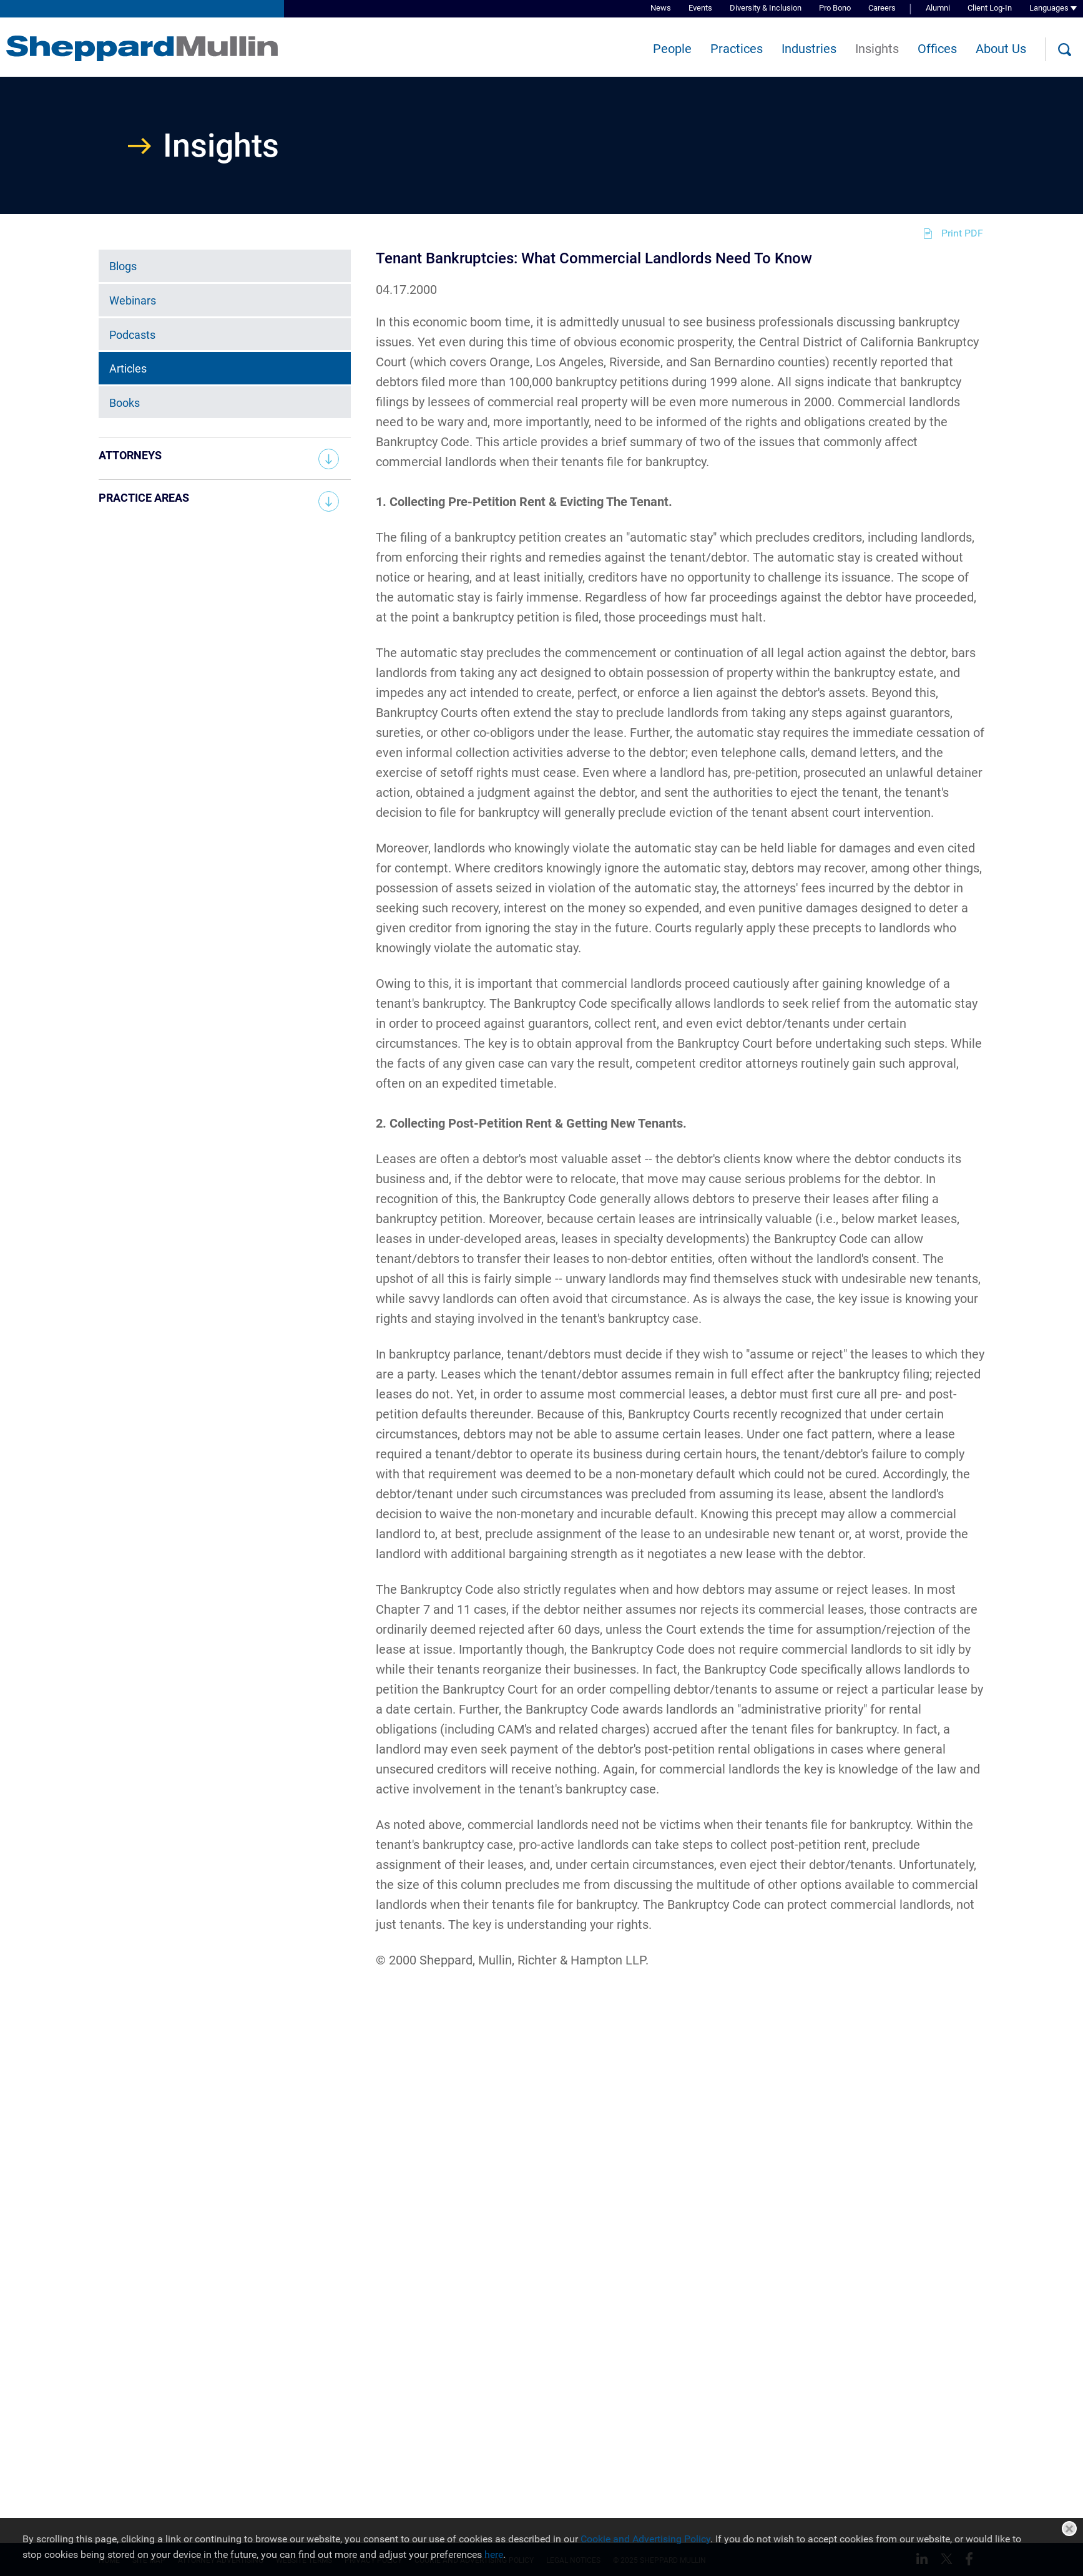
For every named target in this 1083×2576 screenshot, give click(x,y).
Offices (937, 48)
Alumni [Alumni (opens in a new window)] (938, 7)
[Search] (1064, 49)
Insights (877, 48)
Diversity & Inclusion (765, 7)
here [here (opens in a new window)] (493, 2554)
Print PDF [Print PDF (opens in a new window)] (962, 233)
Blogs (123, 266)
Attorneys (130, 455)
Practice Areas (144, 497)
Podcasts (132, 334)
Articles (128, 368)
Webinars (132, 300)
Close (1069, 2528)
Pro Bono (835, 7)
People (672, 48)
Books (124, 402)
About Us (1001, 48)
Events (700, 7)
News (660, 7)
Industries (809, 48)
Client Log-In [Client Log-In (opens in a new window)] (990, 7)
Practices (736, 48)
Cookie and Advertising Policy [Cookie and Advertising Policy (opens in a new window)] (645, 2539)
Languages (1049, 7)
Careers (882, 7)
